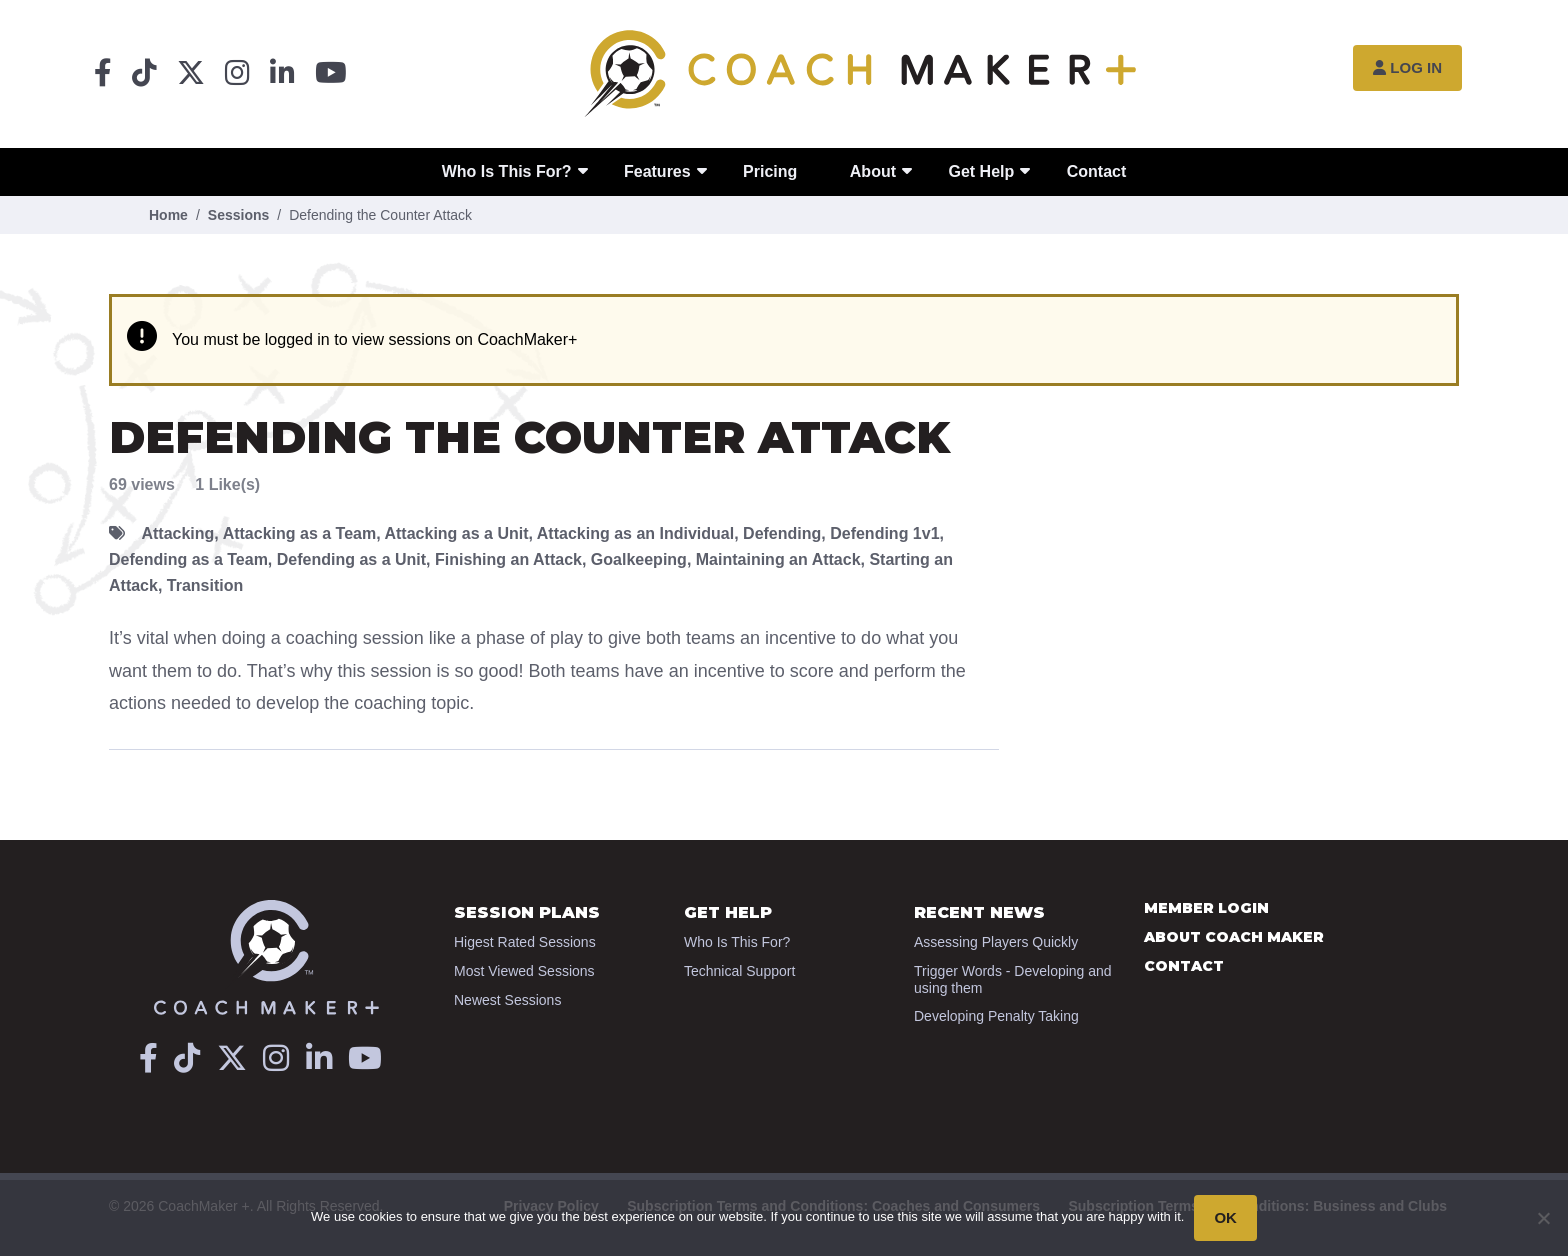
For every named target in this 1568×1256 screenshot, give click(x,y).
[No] (1543, 1218)
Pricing (770, 171)
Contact (1097, 171)
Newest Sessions (507, 1000)
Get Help (981, 171)
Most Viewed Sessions (524, 971)
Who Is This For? (507, 171)
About (873, 171)
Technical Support (739, 971)
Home (168, 215)
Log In (1407, 67)
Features (657, 171)
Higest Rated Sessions (525, 942)
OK (1225, 1217)
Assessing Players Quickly (996, 942)
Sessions (238, 215)
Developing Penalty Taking (996, 1016)
